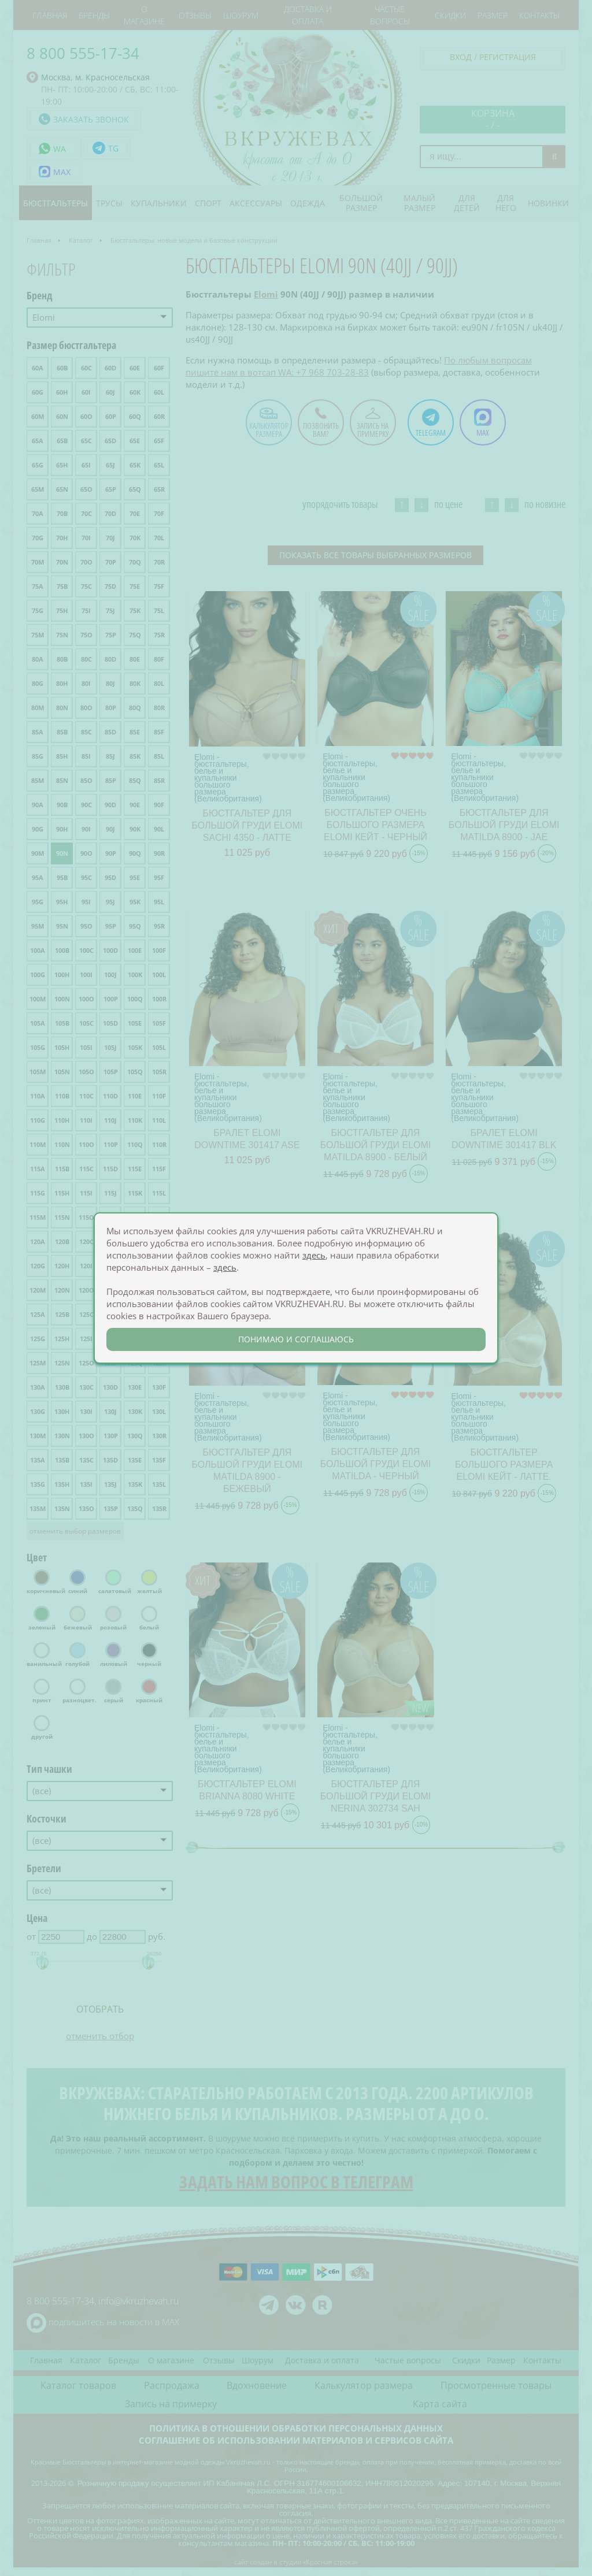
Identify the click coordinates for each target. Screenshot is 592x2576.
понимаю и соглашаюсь (296, 1339)
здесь (313, 1255)
